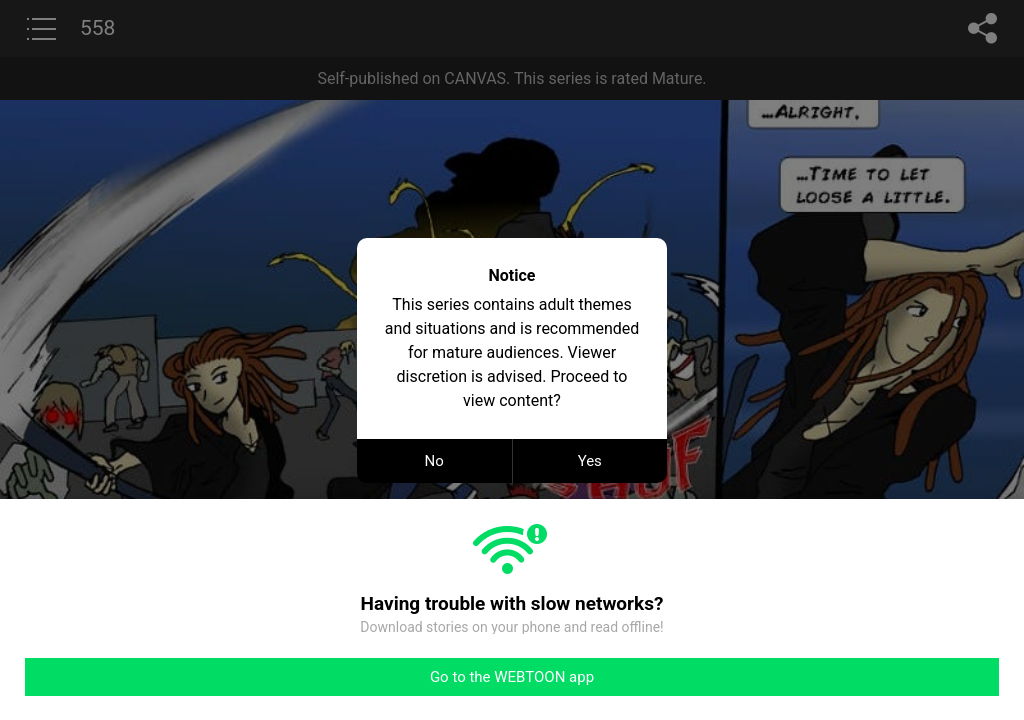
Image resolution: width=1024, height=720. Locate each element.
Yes (590, 461)
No (434, 461)
